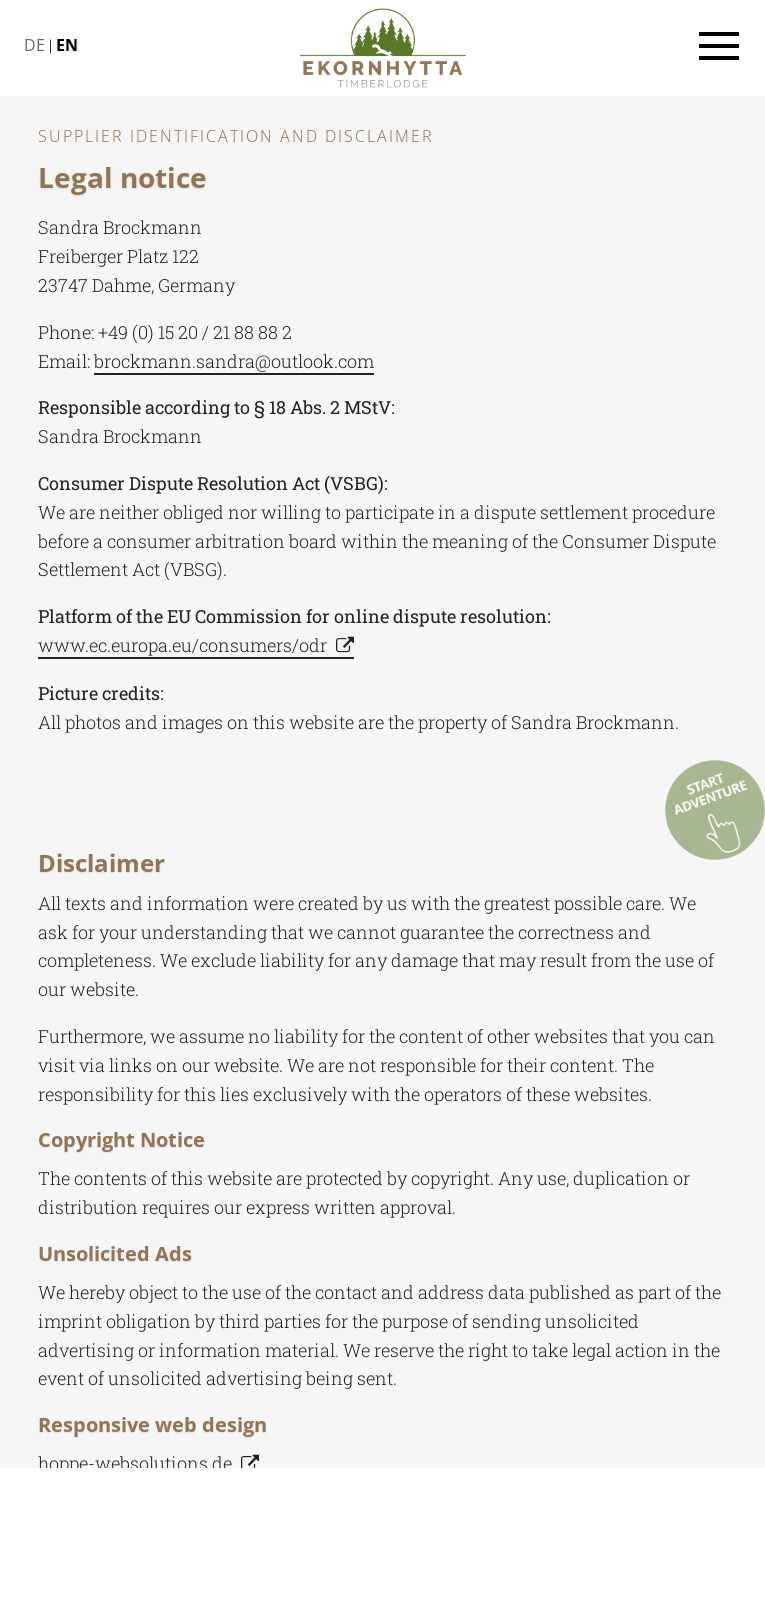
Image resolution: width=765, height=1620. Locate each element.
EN (67, 45)
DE (34, 45)
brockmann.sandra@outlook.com (234, 361)
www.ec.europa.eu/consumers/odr (182, 645)
